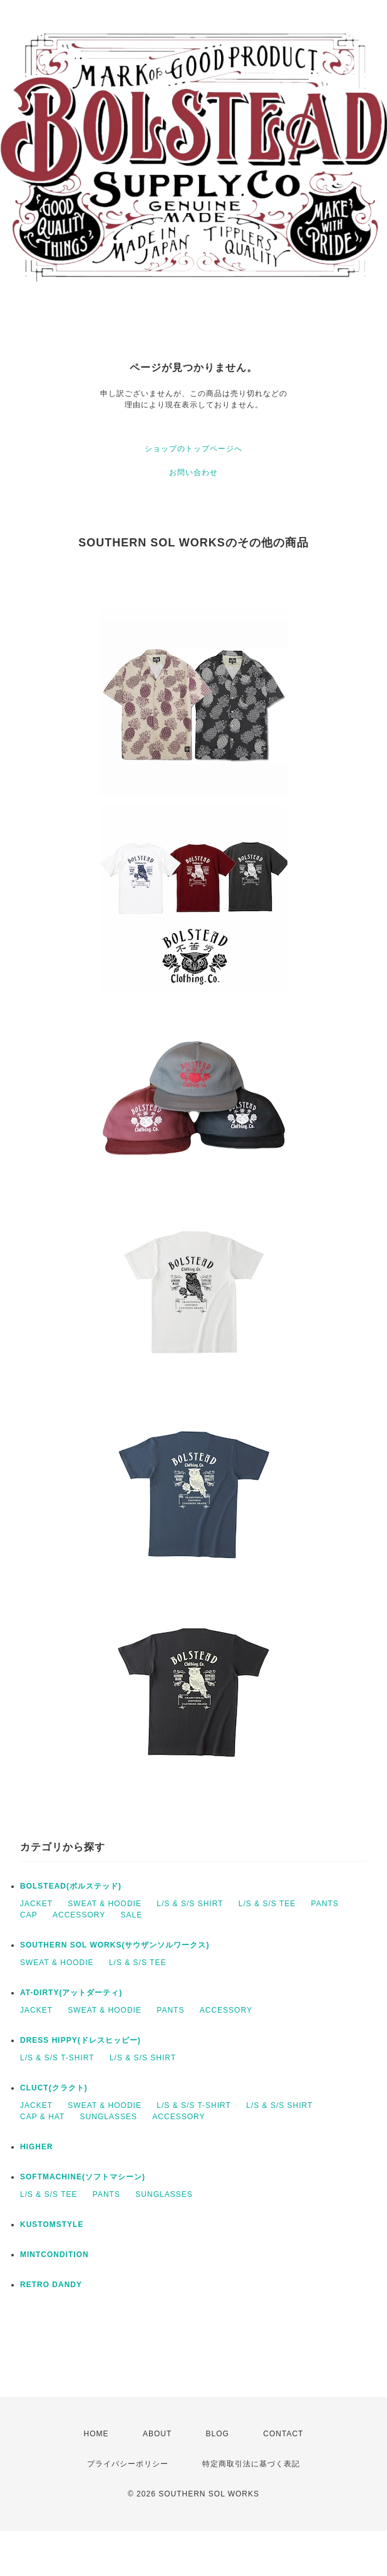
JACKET (36, 1903)
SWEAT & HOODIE (105, 1903)
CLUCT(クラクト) (54, 2087)
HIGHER (36, 2146)
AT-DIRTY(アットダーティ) (71, 1992)
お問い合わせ (193, 472)
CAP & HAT (42, 2116)
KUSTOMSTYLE (51, 2224)
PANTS (325, 1903)
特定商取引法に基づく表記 (251, 2463)
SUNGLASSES (108, 2116)
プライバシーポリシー (127, 2463)
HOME (96, 2433)
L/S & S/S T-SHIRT (57, 2057)
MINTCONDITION (54, 2254)
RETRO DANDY (51, 2284)
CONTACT (283, 2433)
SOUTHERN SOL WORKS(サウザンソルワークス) (114, 1945)
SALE (132, 1915)
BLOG (217, 2433)
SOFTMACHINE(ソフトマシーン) (82, 2176)
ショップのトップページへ (193, 448)
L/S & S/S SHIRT (190, 1903)
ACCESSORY (79, 1915)
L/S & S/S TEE (267, 1903)
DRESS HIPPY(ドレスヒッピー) (80, 2040)
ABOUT (157, 2433)
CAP (29, 1915)
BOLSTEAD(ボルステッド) (70, 1886)
